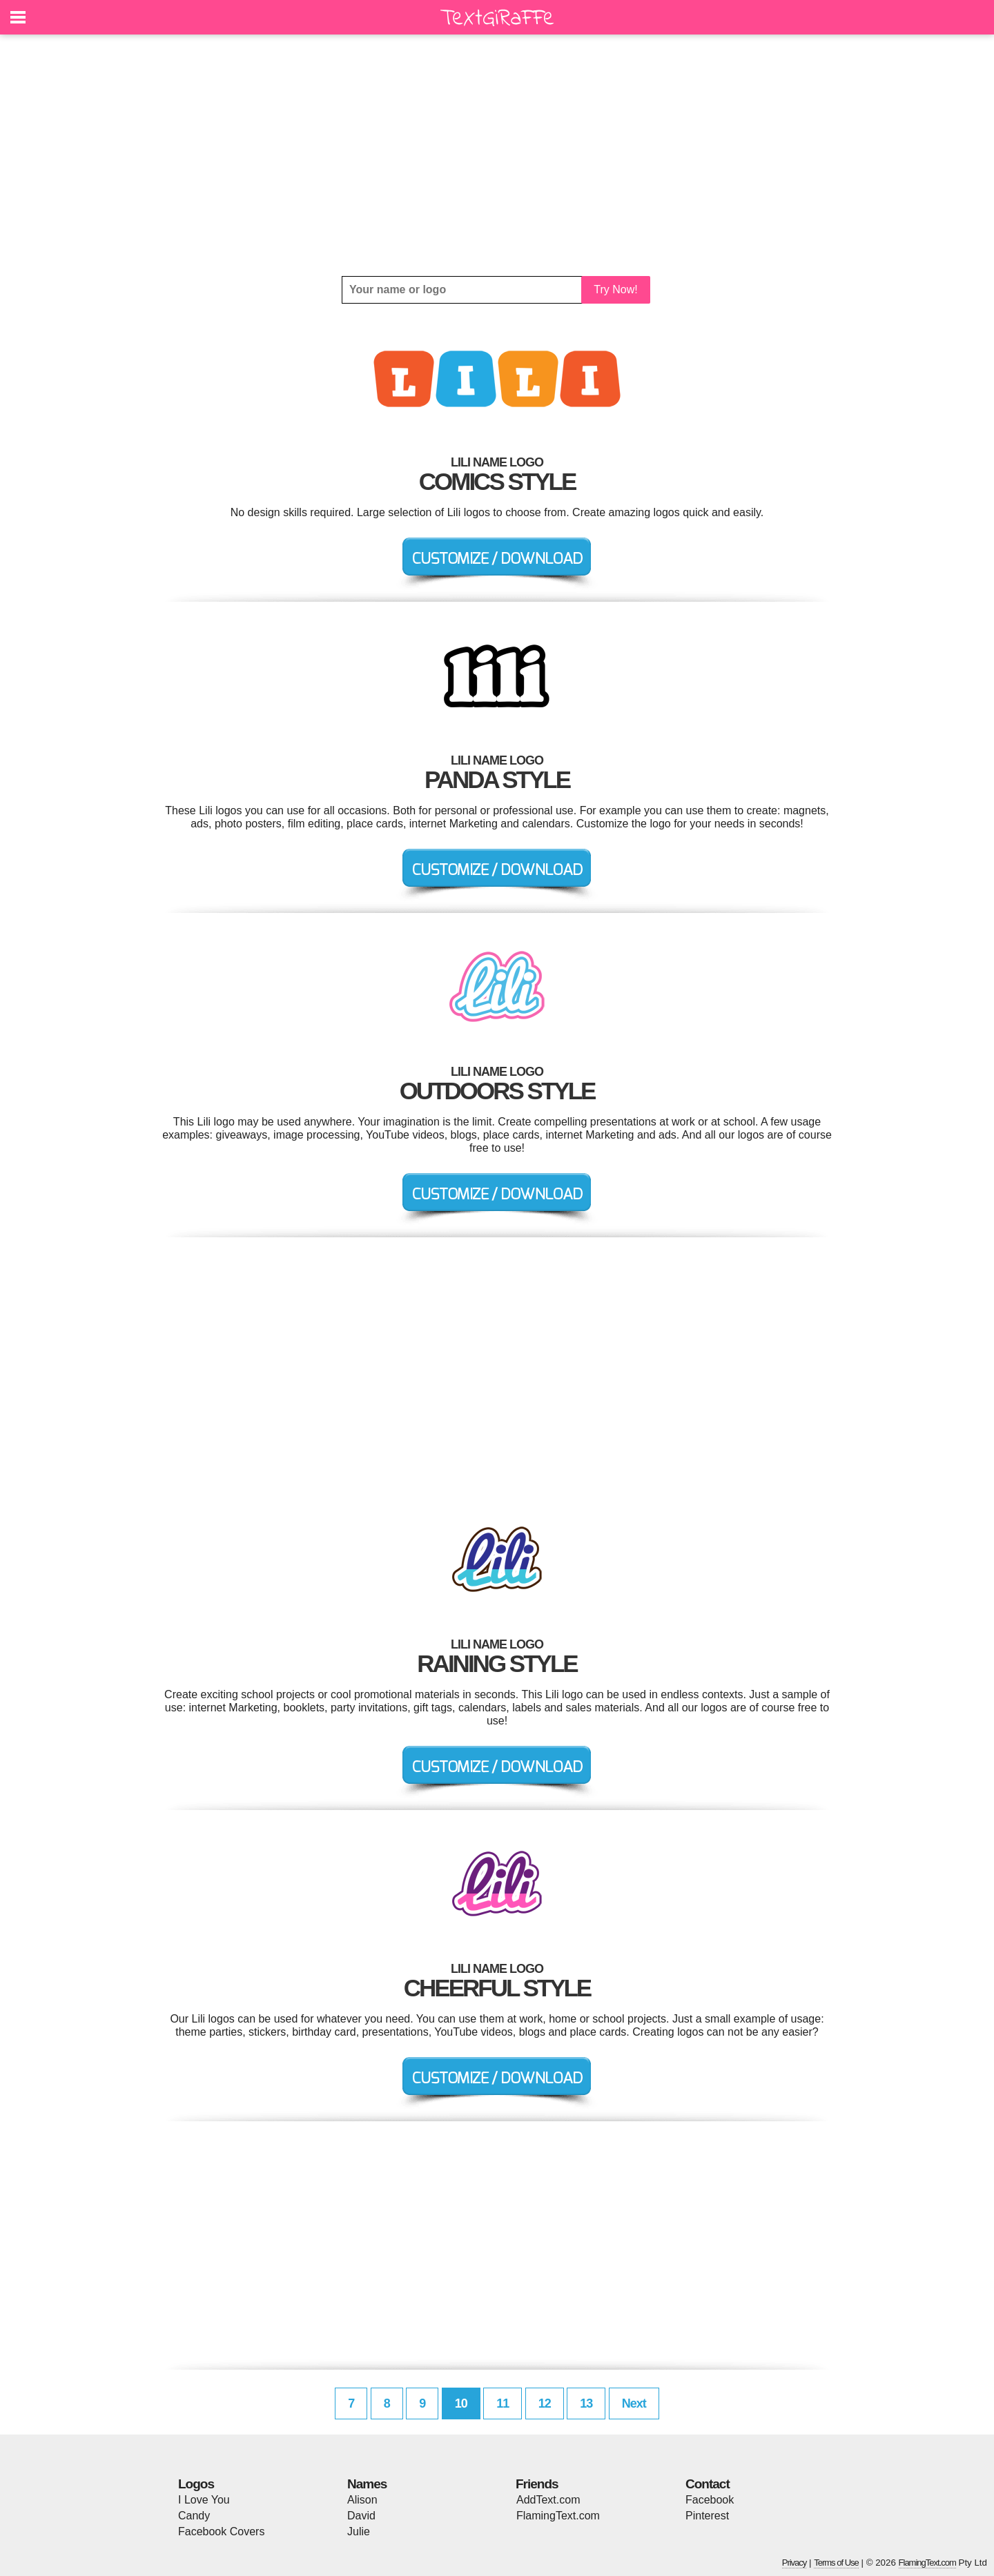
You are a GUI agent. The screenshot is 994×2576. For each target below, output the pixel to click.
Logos (196, 2484)
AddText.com (548, 2500)
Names (367, 2484)
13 (586, 2403)
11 (502, 2403)
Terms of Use (836, 2562)
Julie (358, 2531)
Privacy (794, 2562)
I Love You (204, 2500)
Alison (362, 2500)
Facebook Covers (221, 2531)
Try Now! (615, 289)
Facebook (709, 2500)
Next (634, 2403)
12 (544, 2403)
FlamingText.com (558, 2515)
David (361, 2515)
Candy (194, 2515)
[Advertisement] (497, 155)
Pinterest (707, 2515)
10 (461, 2403)
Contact (707, 2484)
